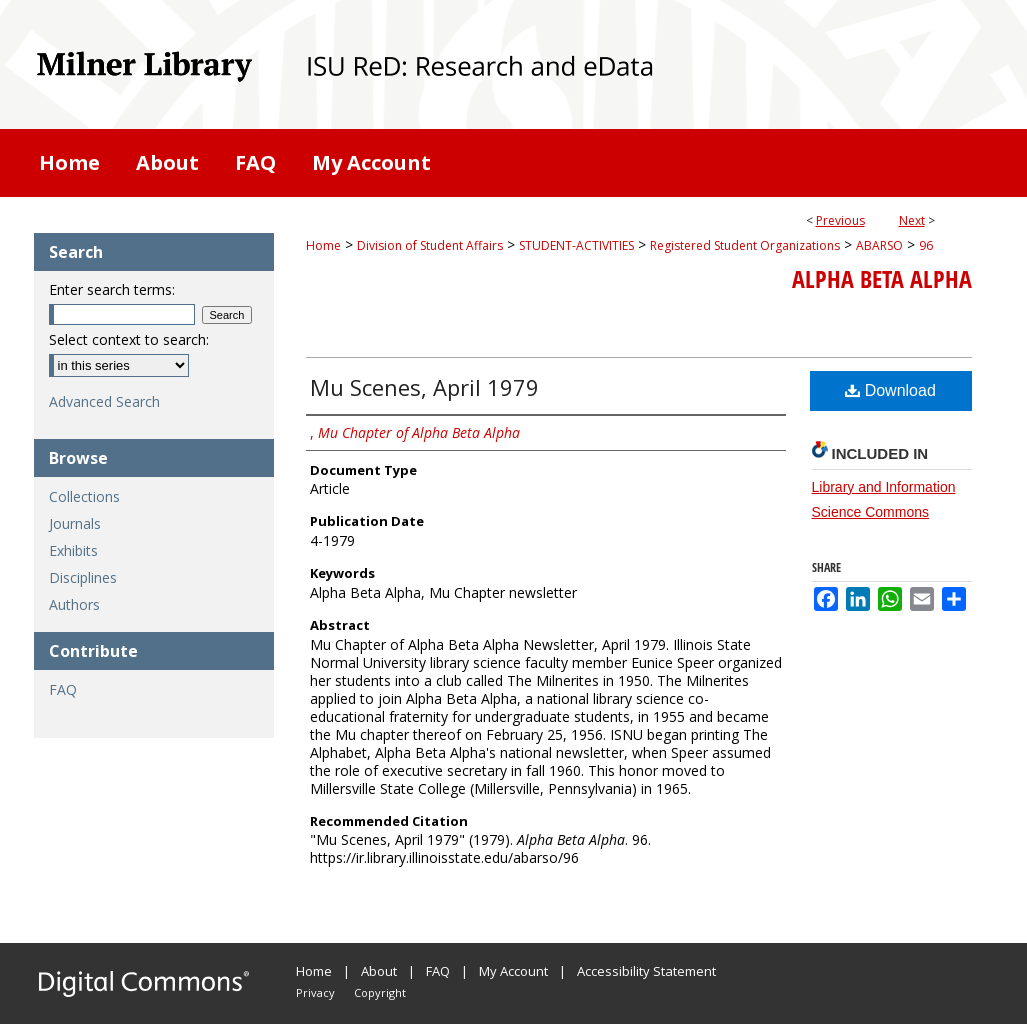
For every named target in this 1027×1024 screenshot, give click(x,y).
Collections (84, 496)
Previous (840, 220)
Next (912, 220)
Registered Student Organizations (745, 245)
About (379, 971)
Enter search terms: (112, 289)
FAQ (63, 689)
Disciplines (83, 577)
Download (890, 390)
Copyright (380, 992)
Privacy (315, 992)
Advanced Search (104, 401)
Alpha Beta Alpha (882, 279)
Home (323, 245)
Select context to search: (129, 339)
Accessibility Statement (646, 971)
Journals (75, 523)
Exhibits (73, 550)
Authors (74, 604)
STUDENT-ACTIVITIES (576, 245)
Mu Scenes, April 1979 (424, 387)
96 (926, 245)
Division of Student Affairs (430, 245)
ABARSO (879, 245)
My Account (513, 971)
